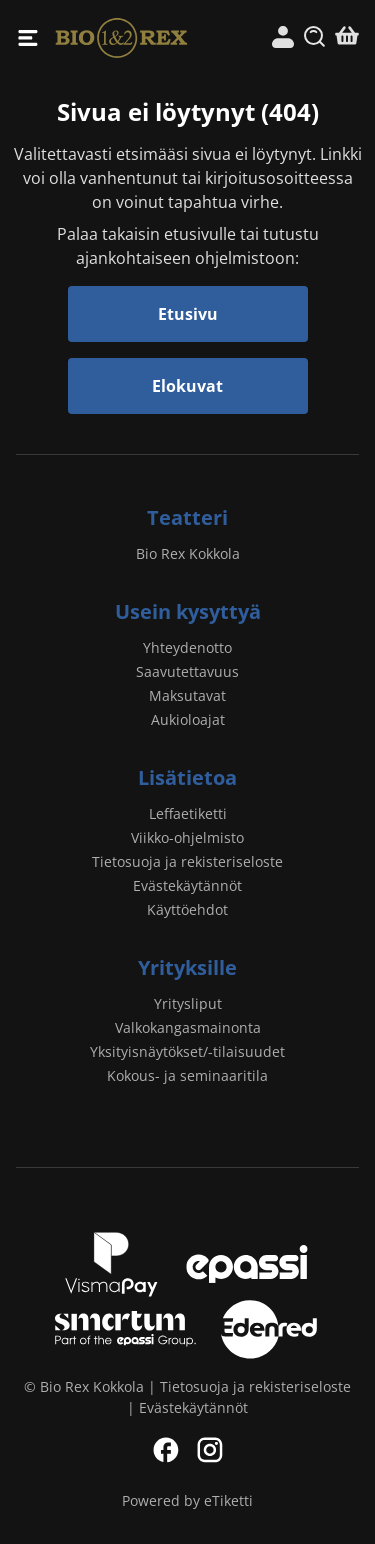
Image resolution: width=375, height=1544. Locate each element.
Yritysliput (188, 1003)
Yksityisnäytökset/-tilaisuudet (187, 1051)
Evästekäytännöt (187, 885)
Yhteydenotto (187, 647)
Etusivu (188, 314)
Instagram (210, 1450)
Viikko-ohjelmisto (187, 837)
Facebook (166, 1450)
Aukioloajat (188, 719)
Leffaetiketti (188, 813)
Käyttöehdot (187, 909)
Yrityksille (187, 967)
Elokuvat (187, 386)
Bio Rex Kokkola (121, 37)
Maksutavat (187, 695)
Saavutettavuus (187, 671)
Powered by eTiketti (187, 1500)
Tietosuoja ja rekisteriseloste (187, 861)
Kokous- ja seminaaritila (187, 1075)
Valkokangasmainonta (188, 1027)
